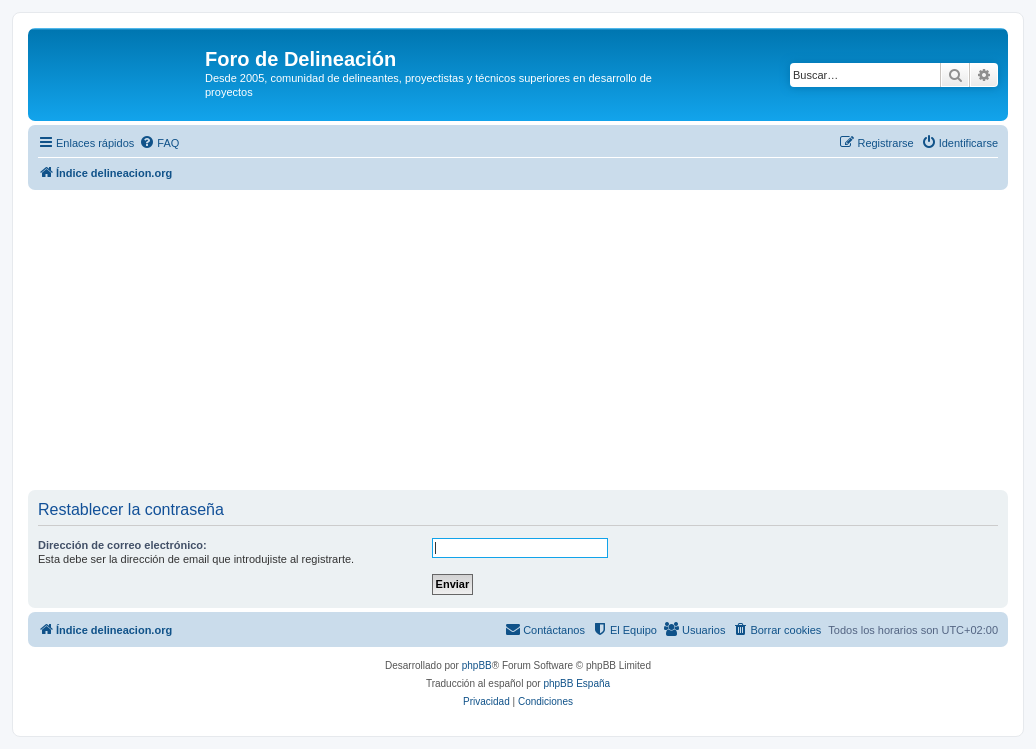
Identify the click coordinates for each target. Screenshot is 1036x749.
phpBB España (576, 683)
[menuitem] (159, 143)
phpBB (477, 665)
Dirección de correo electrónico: (122, 545)
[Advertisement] (532, 340)
